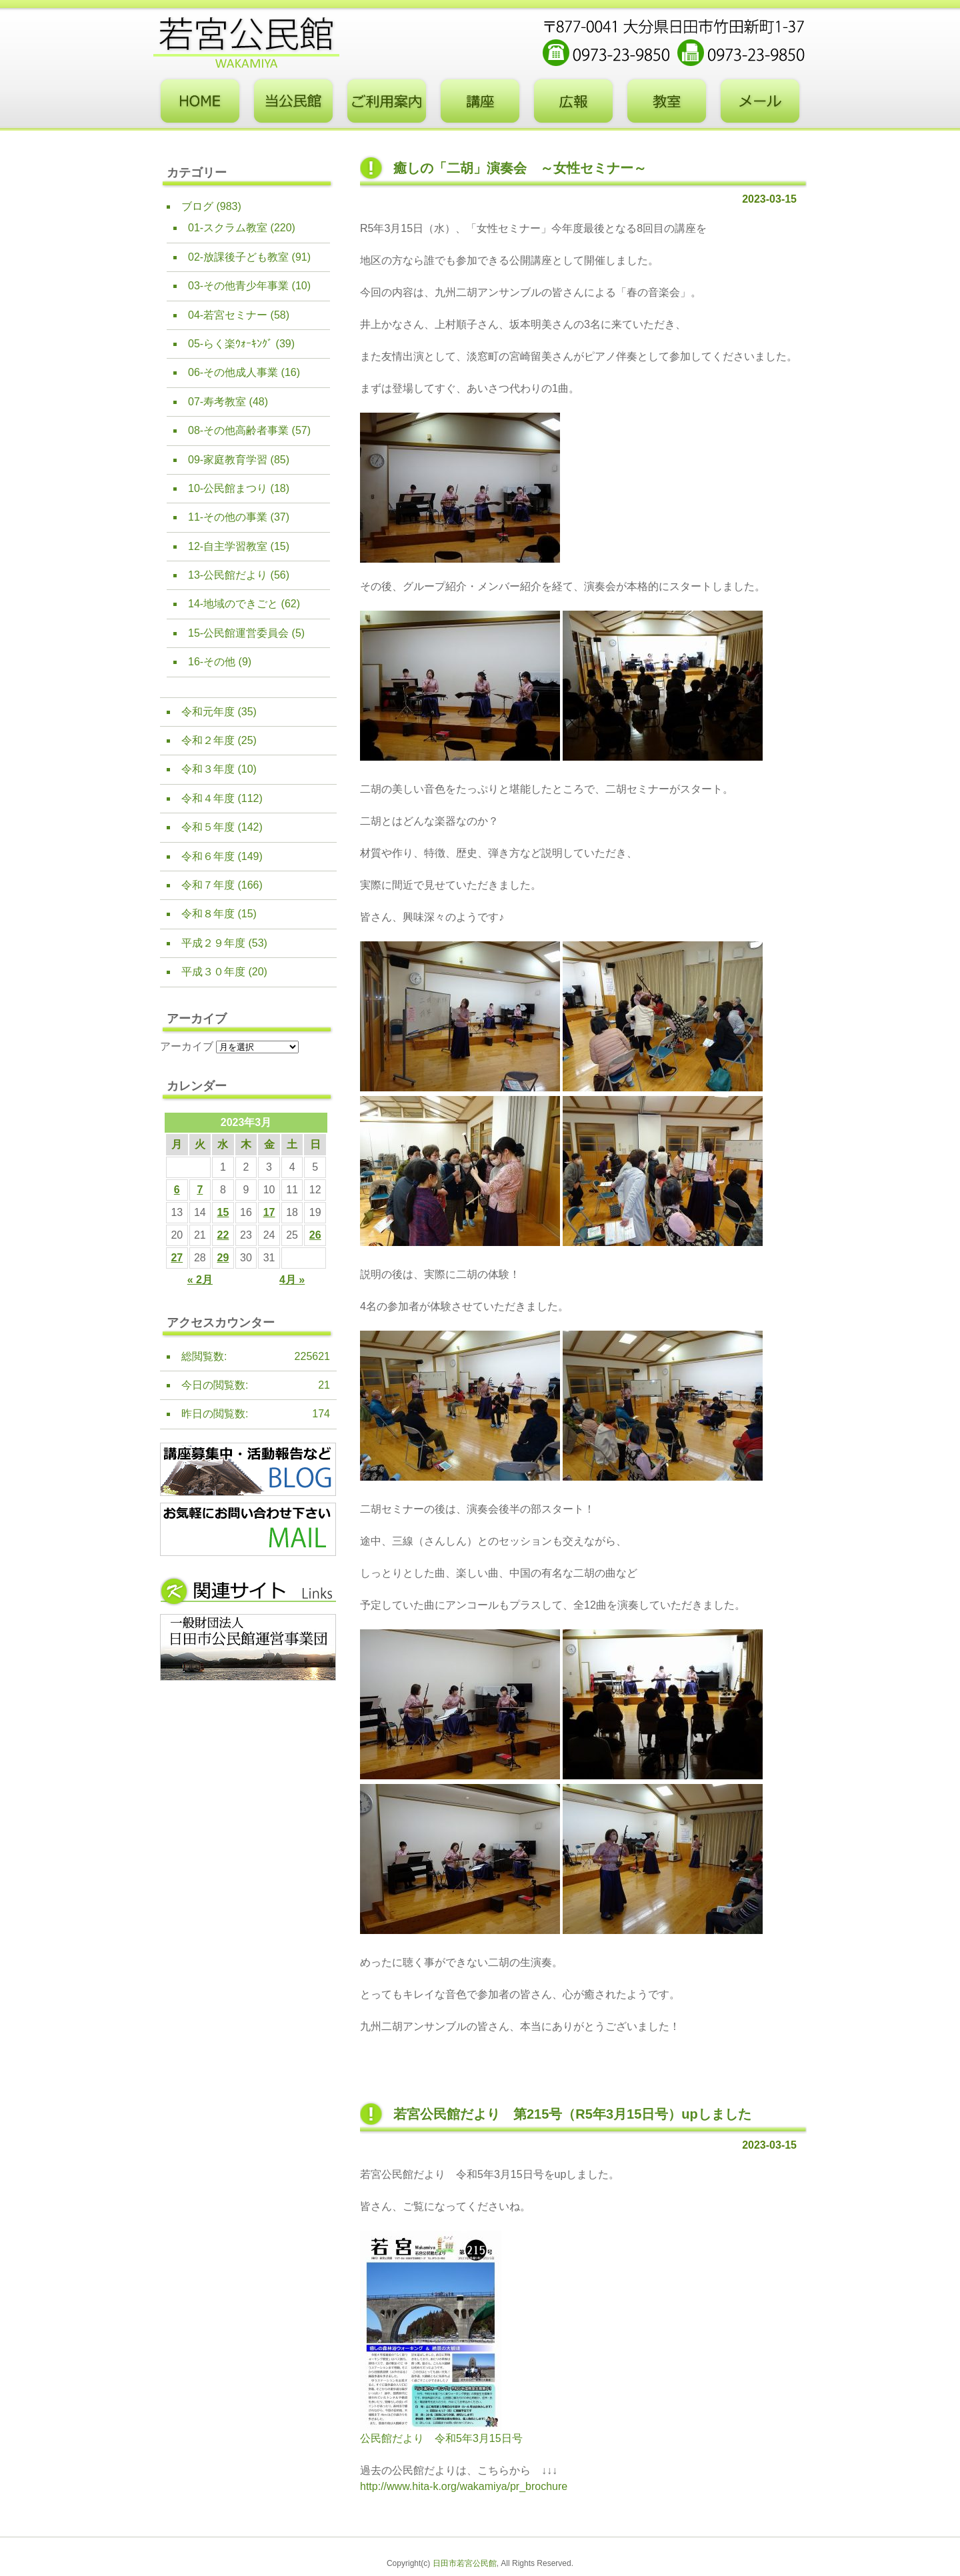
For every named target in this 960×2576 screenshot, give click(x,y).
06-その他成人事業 (233, 372)
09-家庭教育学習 (227, 459)
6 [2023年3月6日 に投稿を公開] (177, 1189)
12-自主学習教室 (227, 546)
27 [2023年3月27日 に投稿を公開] (177, 1257)
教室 (666, 101)
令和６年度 (208, 856)
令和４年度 (208, 798)
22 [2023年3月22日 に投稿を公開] (223, 1235)
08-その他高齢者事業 (238, 430)
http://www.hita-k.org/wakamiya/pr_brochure (463, 2486)
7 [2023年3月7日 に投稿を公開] (200, 1189)
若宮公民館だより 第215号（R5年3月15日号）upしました (572, 2114)
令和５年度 (208, 827)
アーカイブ (186, 1046)
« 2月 (200, 1279)
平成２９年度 (213, 943)
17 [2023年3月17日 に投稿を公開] (269, 1212)
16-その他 (211, 661)
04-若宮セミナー (227, 315)
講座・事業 (480, 101)
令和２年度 (208, 740)
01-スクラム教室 (227, 227)
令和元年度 (208, 711)
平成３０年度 (213, 971)
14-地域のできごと (233, 603)
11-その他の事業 (227, 517)
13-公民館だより (227, 575)
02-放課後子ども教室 (238, 257)
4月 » (292, 1279)
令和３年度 (208, 769)
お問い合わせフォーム (760, 101)
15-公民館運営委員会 (238, 633)
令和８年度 (208, 913)
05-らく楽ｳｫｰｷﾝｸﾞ (230, 343)
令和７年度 (208, 885)
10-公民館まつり (227, 488)
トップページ (200, 101)
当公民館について (293, 101)
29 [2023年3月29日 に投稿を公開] (223, 1257)
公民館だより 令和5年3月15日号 (441, 2438)
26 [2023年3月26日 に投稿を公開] (315, 1235)
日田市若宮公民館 (465, 2563)
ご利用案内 (386, 101)
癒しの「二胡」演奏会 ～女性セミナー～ (520, 168)
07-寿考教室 (217, 401)
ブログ (197, 206)
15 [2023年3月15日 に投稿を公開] (223, 1212)
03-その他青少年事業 (238, 285)
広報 (573, 101)
